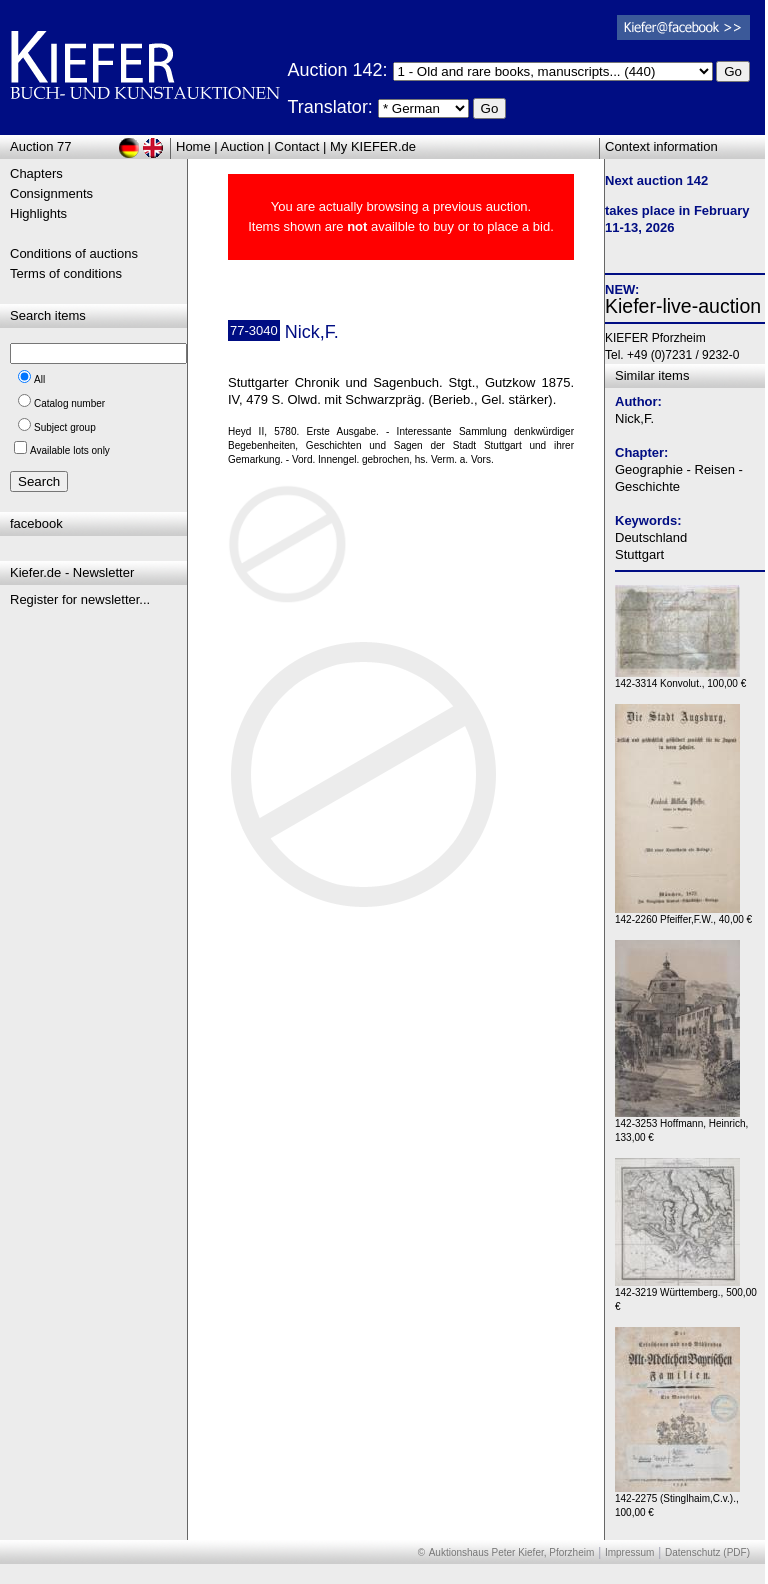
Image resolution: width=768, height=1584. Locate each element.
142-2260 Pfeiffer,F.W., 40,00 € (683, 914)
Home (193, 146)
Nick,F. (634, 418)
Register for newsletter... (80, 599)
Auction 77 (40, 146)
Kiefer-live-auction (683, 306)
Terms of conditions (66, 273)
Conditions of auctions (74, 253)
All (39, 379)
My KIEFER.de (373, 146)
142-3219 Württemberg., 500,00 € (686, 1294)
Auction (242, 146)
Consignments (51, 193)
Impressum (629, 1552)
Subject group (65, 427)
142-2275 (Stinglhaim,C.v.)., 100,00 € (677, 1500)
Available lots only (70, 450)
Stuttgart (639, 554)
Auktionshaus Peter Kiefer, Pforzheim (512, 1552)
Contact (297, 146)
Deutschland (651, 537)
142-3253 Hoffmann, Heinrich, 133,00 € (681, 1125)
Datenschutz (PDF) (707, 1552)
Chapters (36, 173)
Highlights (38, 213)
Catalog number (69, 403)
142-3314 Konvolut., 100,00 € (680, 678)
